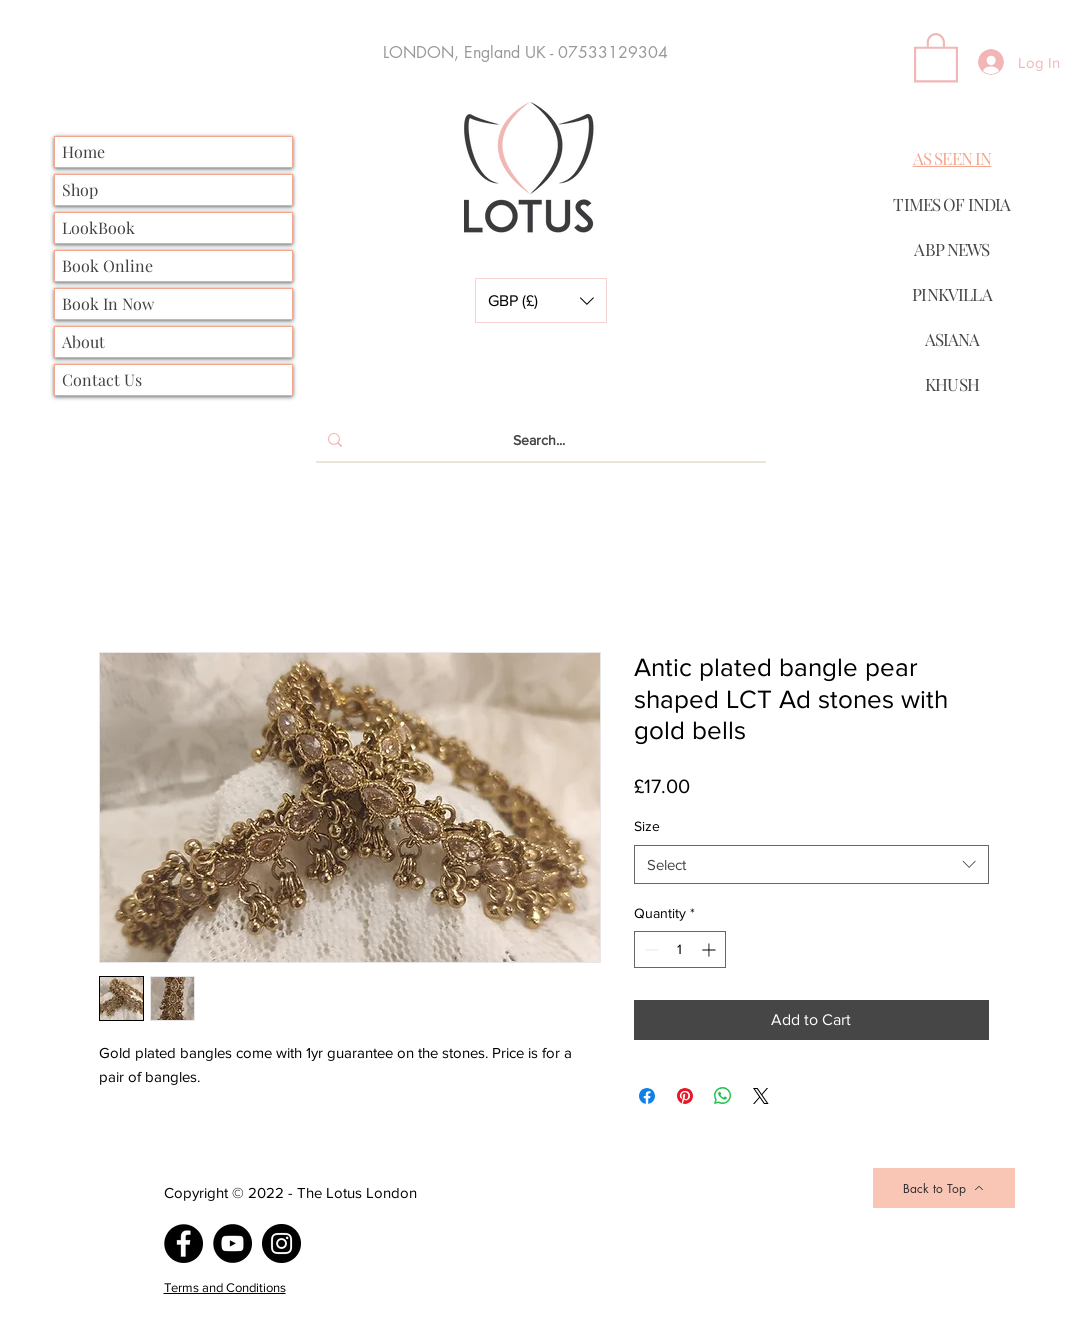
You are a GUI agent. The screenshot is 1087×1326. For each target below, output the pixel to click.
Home (83, 151)
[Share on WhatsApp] (723, 1096)
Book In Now (108, 303)
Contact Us (102, 379)
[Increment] (710, 949)
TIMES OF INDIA (951, 204)
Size (647, 826)
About (83, 341)
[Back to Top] (944, 1188)
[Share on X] (761, 1096)
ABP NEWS (951, 249)
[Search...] (539, 440)
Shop (80, 189)
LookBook (98, 227)
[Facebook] (183, 1243)
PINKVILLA (951, 294)
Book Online (107, 265)
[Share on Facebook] (647, 1096)
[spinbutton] (680, 949)
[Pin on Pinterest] (685, 1096)
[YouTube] (232, 1243)
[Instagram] (281, 1243)
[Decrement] (649, 949)
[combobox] (811, 864)
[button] (541, 300)
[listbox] (541, 300)
